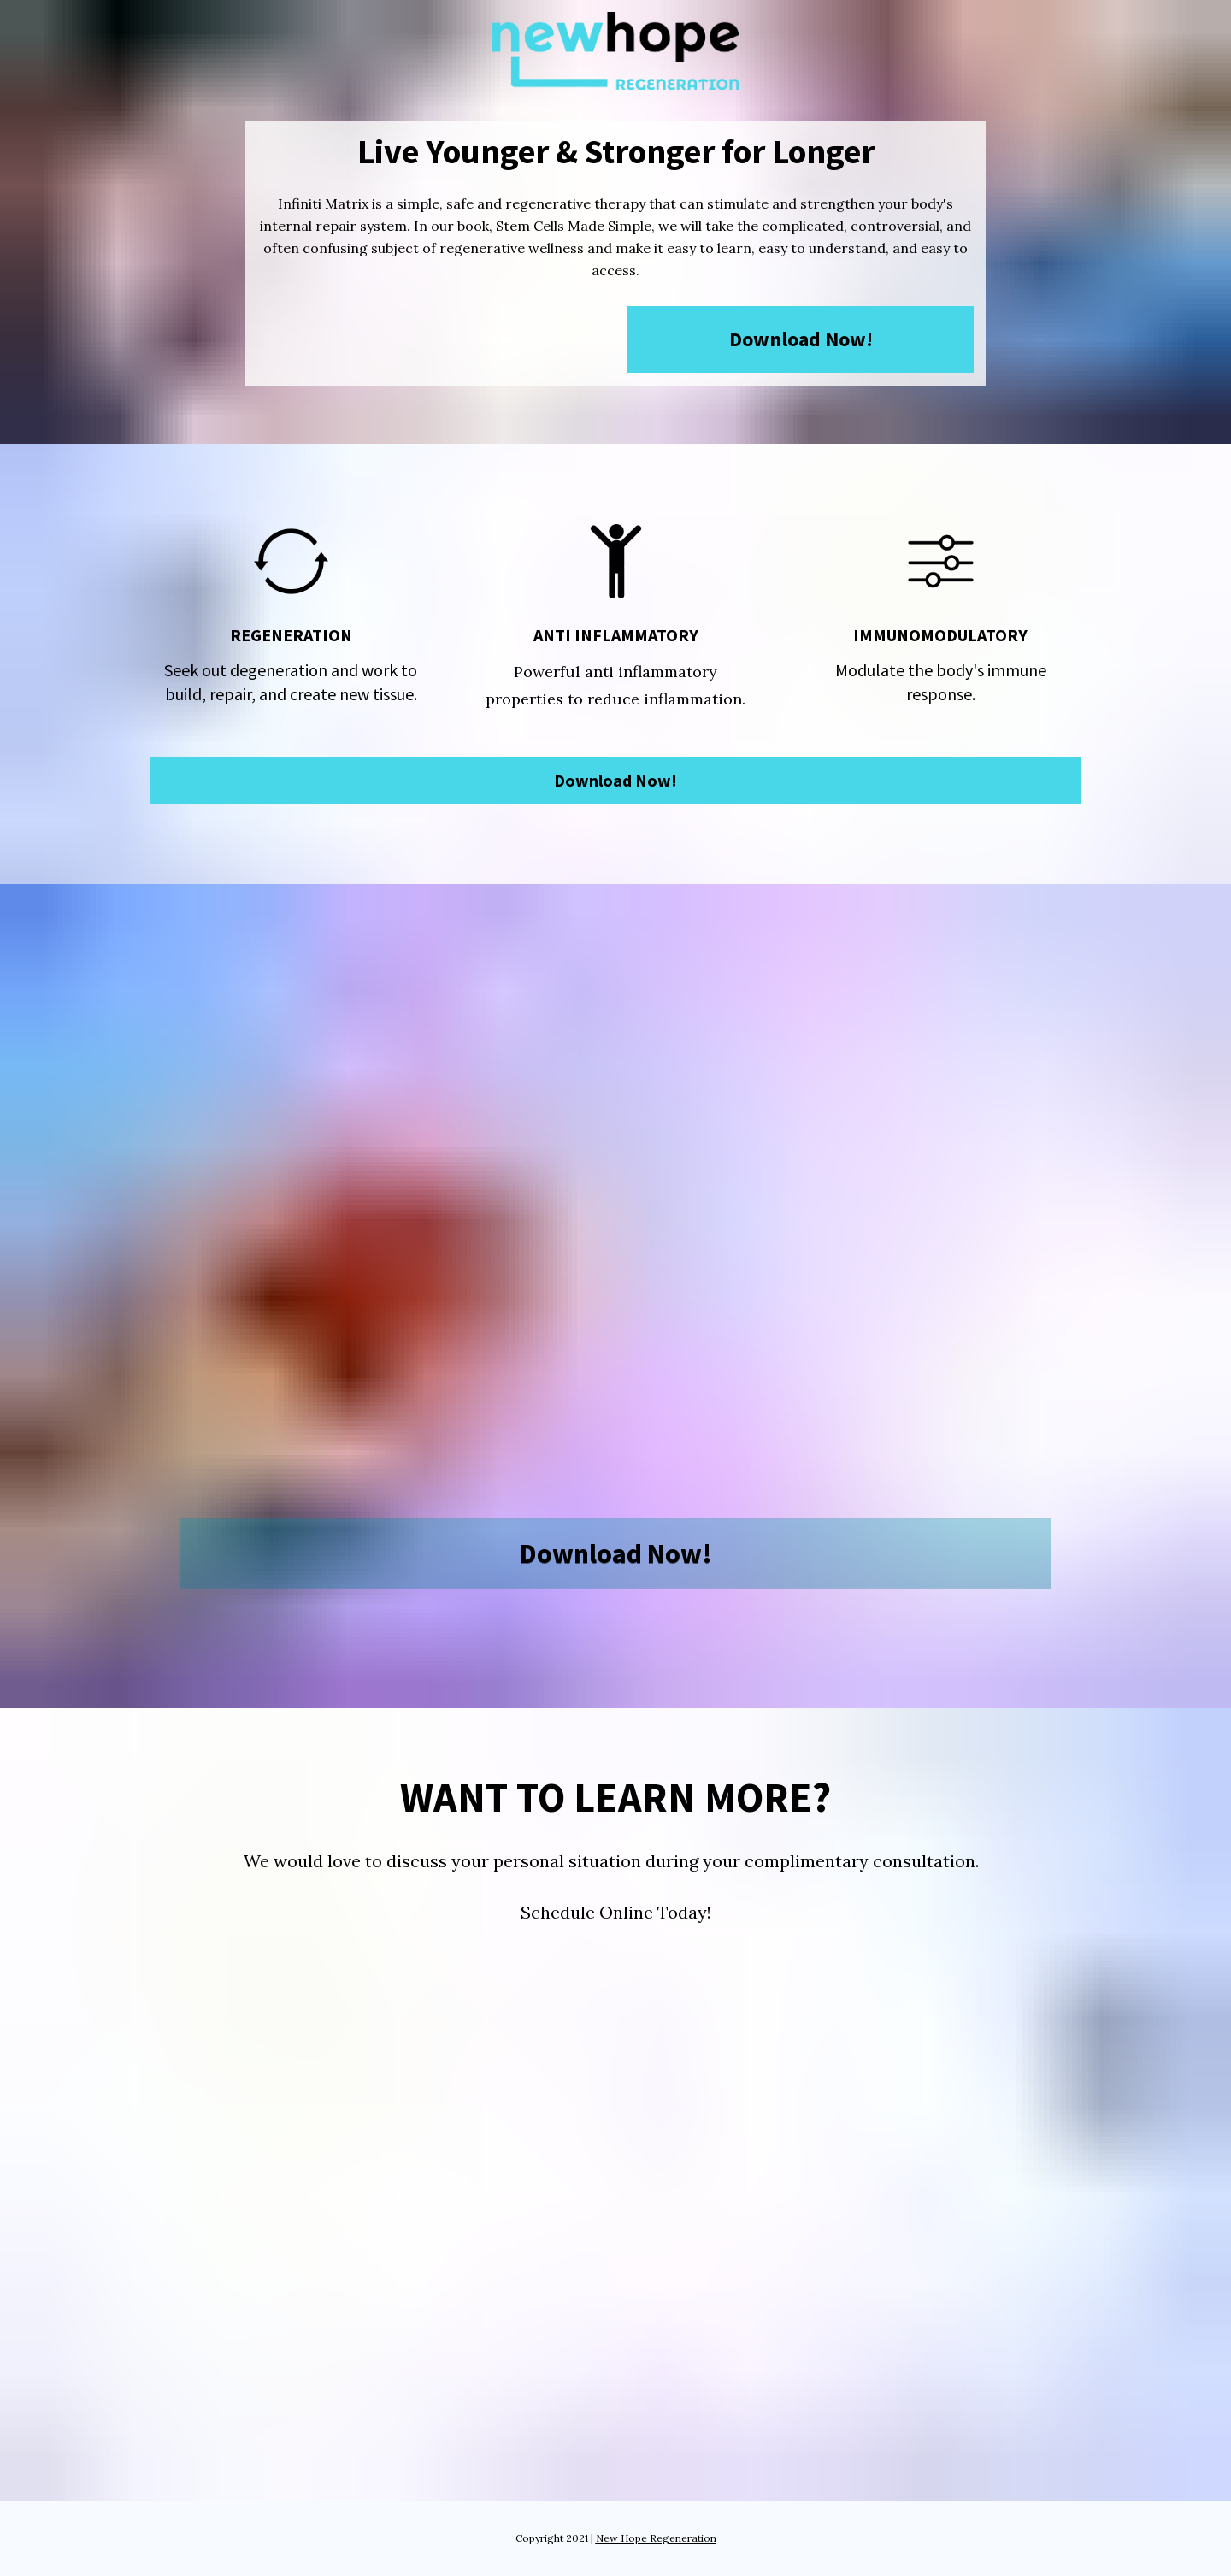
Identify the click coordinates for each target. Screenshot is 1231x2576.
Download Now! (801, 339)
